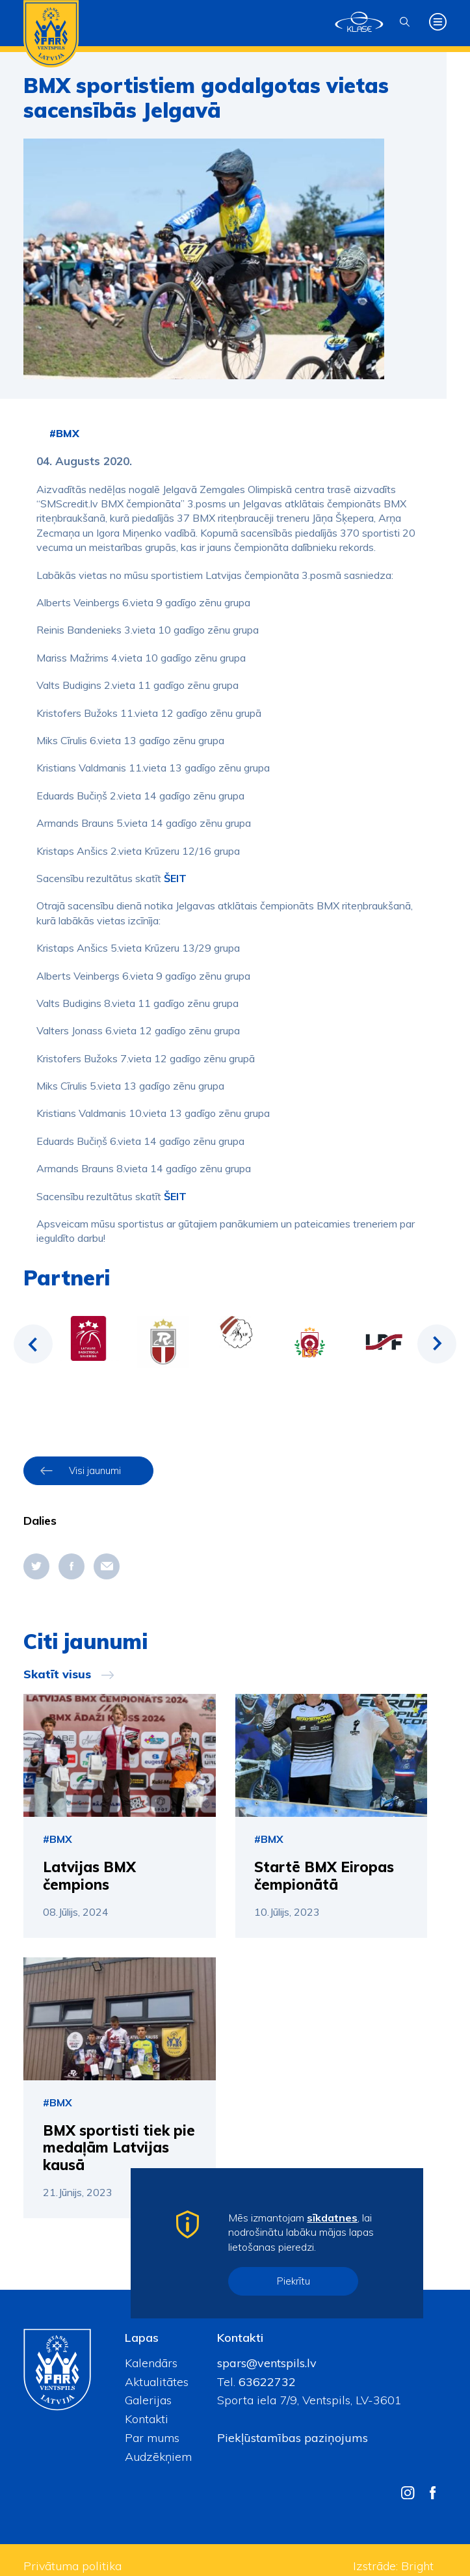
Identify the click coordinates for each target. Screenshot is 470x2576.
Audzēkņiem (158, 2456)
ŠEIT (175, 878)
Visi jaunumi (95, 1470)
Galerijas (148, 2400)
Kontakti (146, 2418)
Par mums (152, 2437)
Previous (33, 1344)
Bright (417, 2565)
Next (436, 1344)
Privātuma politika (72, 2565)
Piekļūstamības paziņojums (292, 2437)
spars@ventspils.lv (267, 2362)
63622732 (265, 2381)
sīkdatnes (332, 2217)
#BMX (64, 433)
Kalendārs (151, 2362)
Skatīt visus (57, 1674)
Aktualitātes (157, 2381)
